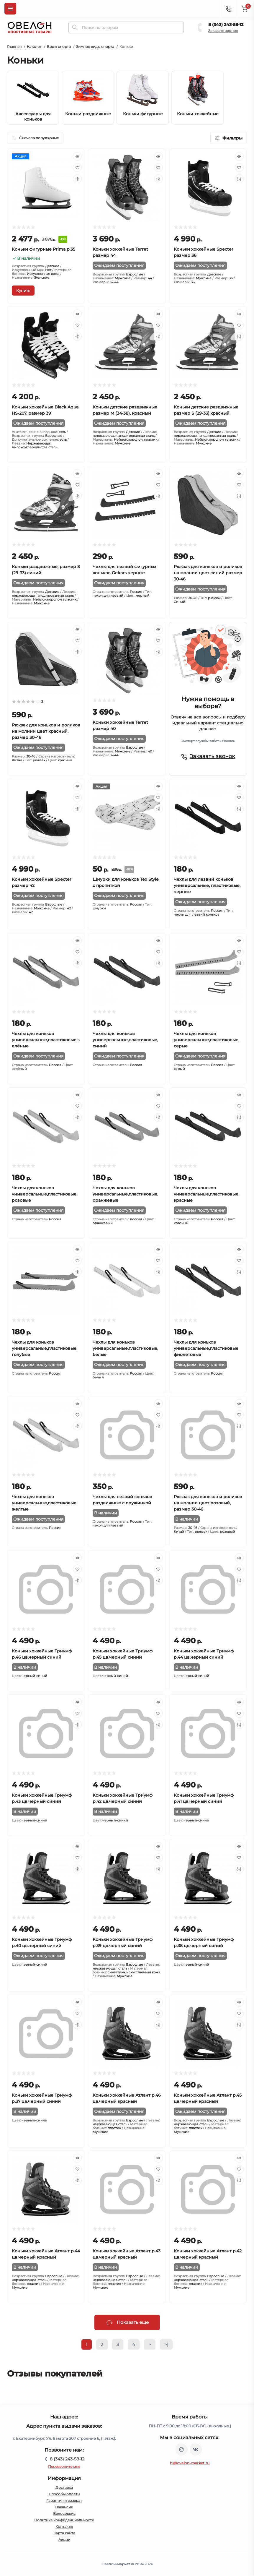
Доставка (64, 2487)
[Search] (74, 27)
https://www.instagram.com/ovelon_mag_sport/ (181, 2449)
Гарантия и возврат (64, 2500)
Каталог (34, 46)
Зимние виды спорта (95, 46)
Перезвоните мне (64, 2466)
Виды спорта (59, 46)
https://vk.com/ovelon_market (195, 2449)
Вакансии (64, 2507)
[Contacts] (228, 8)
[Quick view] (77, 156)
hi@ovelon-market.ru (190, 2463)
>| (166, 2344)
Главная (14, 46)
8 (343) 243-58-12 (225, 24)
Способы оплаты (64, 2494)
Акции (64, 2539)
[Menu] (10, 8)
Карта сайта (64, 2533)
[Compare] (77, 178)
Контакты (64, 2526)
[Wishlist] (77, 167)
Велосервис (64, 2513)
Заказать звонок (223, 30)
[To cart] (23, 290)
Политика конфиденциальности (64, 2520)
